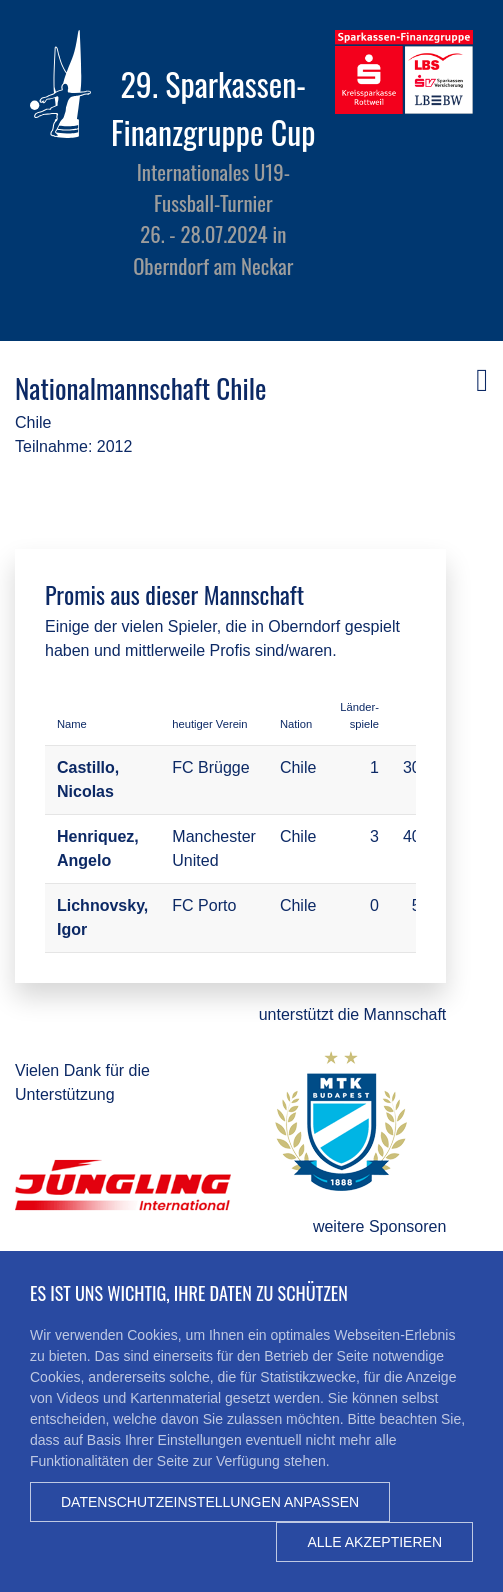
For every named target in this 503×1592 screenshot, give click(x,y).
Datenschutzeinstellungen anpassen (210, 1502)
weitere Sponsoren (379, 1226)
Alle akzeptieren (374, 1542)
